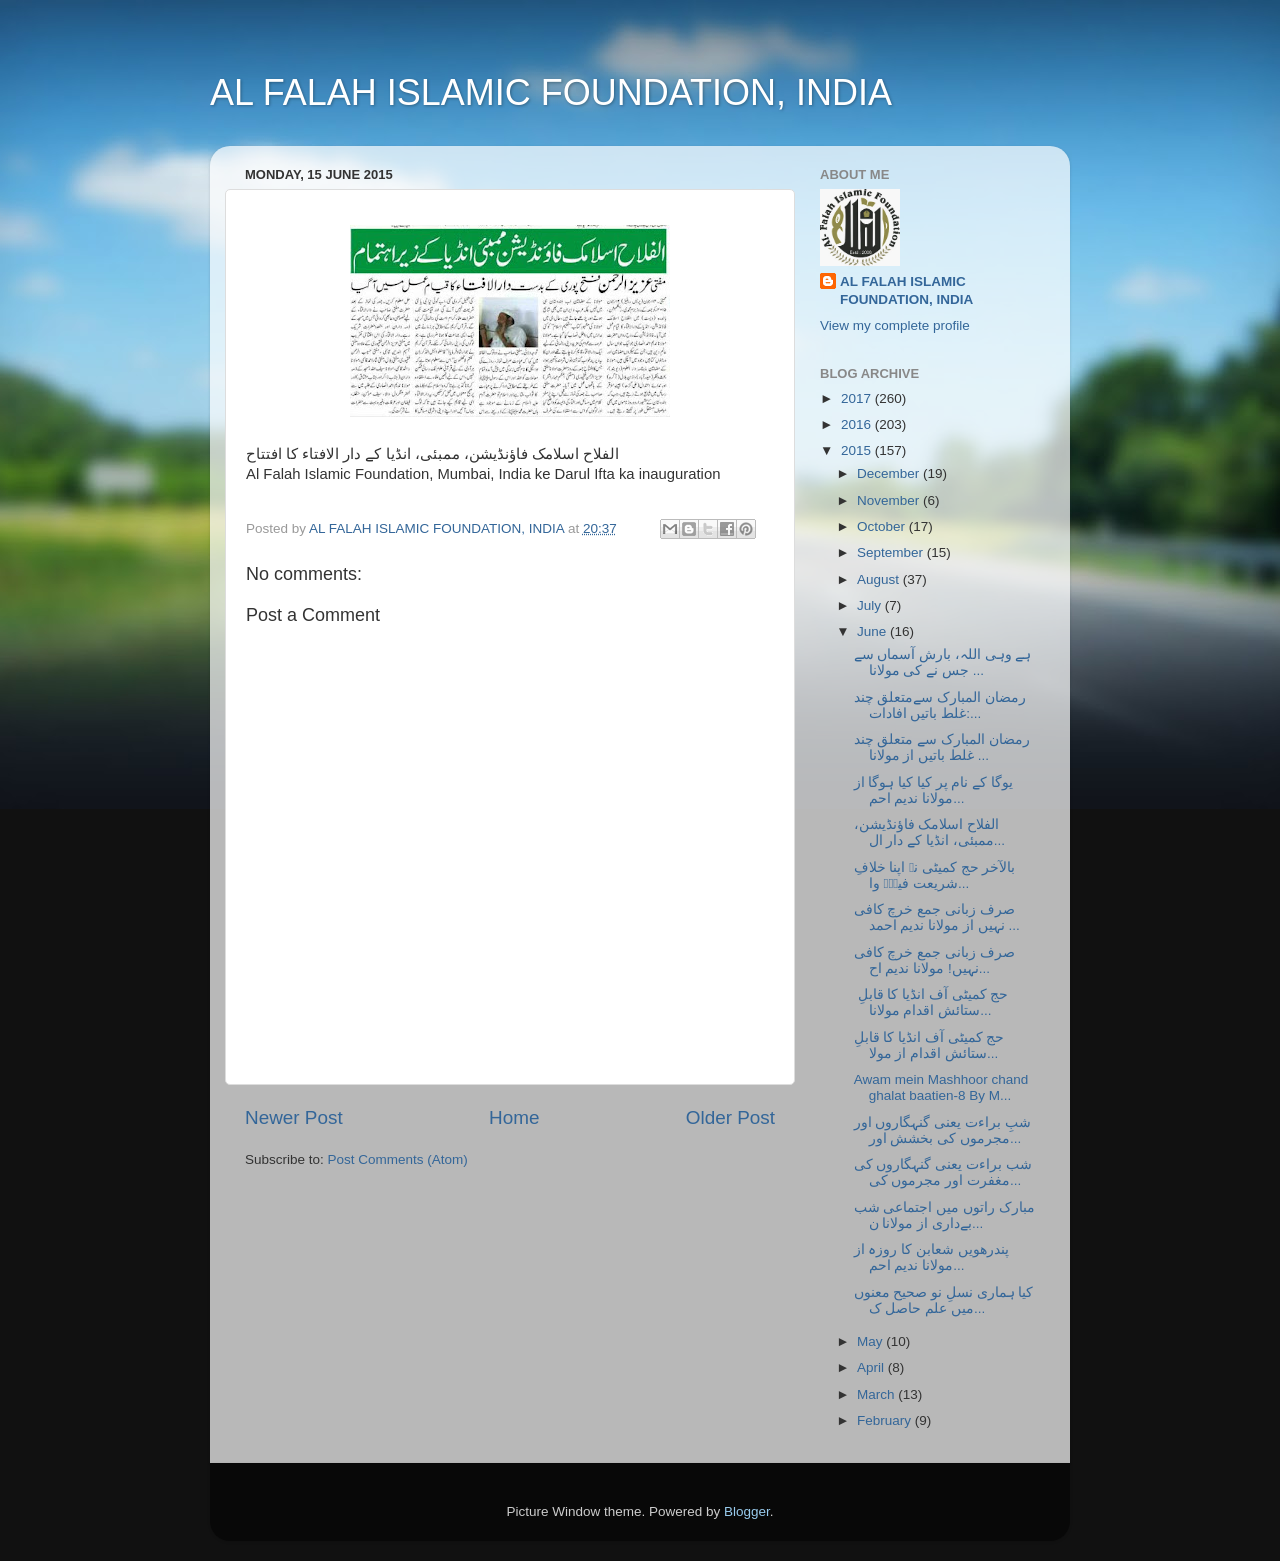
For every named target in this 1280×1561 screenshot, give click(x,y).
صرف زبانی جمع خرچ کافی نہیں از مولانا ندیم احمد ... (937, 917)
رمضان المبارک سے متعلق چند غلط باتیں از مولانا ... (942, 747)
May (871, 1341)
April (872, 1367)
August (880, 579)
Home (514, 1117)
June (873, 631)
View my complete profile (895, 325)
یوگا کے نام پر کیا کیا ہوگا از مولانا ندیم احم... (933, 790)
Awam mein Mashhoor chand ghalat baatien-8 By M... (941, 1087)
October (883, 526)
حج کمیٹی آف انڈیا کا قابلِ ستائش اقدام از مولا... (929, 1045)
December (890, 473)
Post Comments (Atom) (398, 1159)
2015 (858, 450)
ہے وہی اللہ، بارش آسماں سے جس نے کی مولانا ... (943, 662)
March (877, 1394)
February (886, 1420)
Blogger (747, 1511)
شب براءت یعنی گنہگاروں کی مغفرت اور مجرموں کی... (943, 1172)
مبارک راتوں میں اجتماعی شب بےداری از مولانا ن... (944, 1215)
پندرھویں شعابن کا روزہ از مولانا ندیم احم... (931, 1257)
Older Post (730, 1117)
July (871, 605)
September (892, 552)
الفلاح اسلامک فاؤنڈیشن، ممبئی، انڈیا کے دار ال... (929, 832)
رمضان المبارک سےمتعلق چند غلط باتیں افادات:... (940, 705)
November (890, 500)
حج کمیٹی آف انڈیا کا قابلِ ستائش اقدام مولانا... (931, 1002)
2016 (858, 424)
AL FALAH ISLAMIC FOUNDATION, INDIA (551, 92)
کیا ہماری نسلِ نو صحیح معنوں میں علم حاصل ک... (944, 1300)
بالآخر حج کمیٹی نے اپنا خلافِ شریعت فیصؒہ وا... (935, 875)
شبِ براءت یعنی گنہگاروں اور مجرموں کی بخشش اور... (942, 1130)
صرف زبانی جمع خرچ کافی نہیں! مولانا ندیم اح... (934, 960)
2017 (858, 398)
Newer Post (294, 1117)
